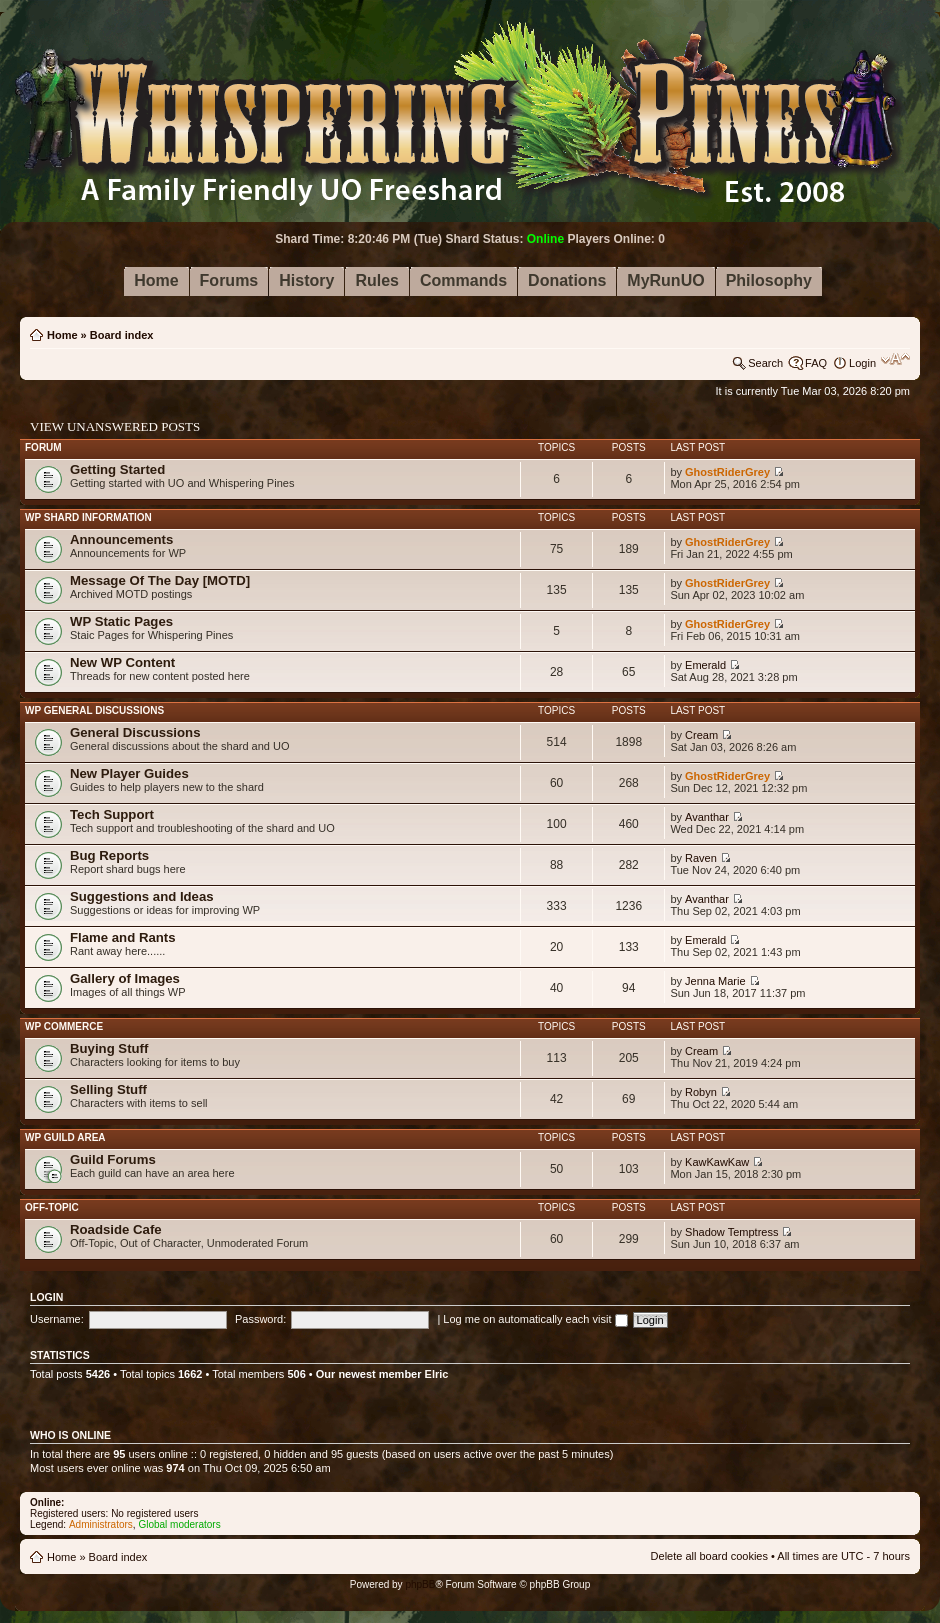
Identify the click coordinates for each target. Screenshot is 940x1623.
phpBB (420, 1584)
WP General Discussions (94, 710)
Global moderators (179, 1524)
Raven (701, 858)
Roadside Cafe (116, 1229)
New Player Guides (129, 773)
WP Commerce (64, 1026)
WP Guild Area (65, 1137)
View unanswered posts (115, 426)
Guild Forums (113, 1159)
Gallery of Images (125, 978)
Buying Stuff (109, 1048)
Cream (701, 735)
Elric (437, 1374)
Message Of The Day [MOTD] (160, 580)
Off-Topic (52, 1207)
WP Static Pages (121, 621)
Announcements (121, 539)
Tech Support (112, 814)
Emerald (705, 665)
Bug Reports (109, 855)
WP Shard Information (88, 517)
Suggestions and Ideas (142, 896)
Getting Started (117, 469)
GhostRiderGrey (727, 472)
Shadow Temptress (731, 1232)
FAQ (816, 363)
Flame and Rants (123, 937)
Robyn (701, 1092)
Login (862, 363)
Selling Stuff (108, 1089)
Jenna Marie (715, 981)
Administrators (101, 1524)
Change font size (895, 359)
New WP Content (122, 662)
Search (765, 363)
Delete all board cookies (709, 1556)
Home (62, 335)
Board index (122, 335)
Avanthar (707, 817)
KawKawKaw (717, 1162)
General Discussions (135, 732)
